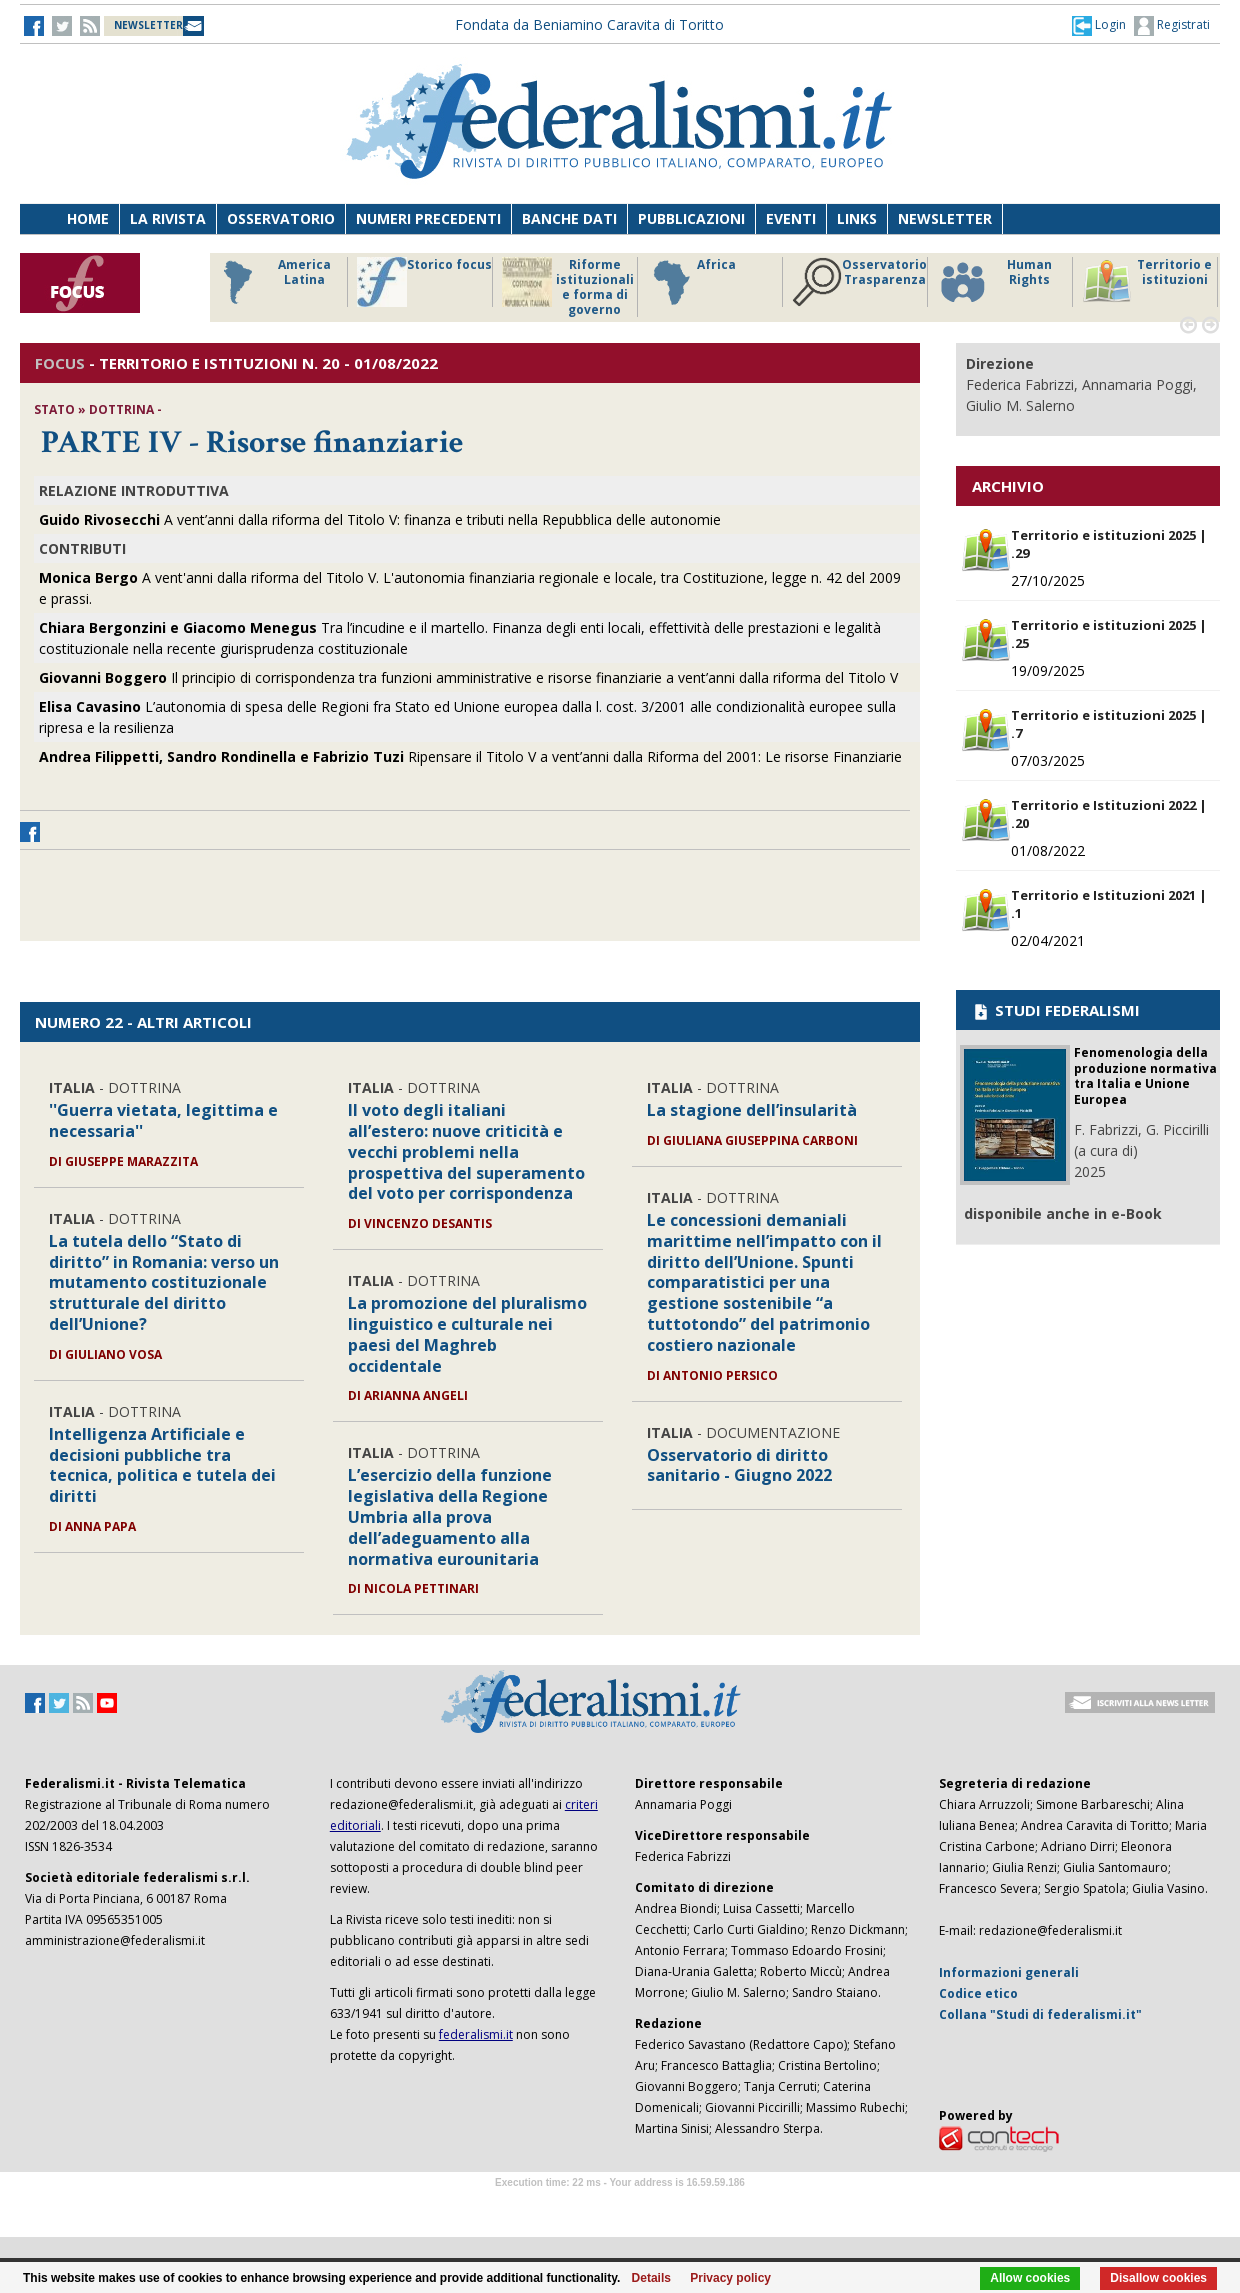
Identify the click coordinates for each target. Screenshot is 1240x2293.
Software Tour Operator (620, 2205)
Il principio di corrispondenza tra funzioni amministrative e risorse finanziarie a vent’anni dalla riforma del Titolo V (468, 677)
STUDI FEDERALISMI (1055, 1010)
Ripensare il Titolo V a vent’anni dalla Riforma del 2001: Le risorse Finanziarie (470, 756)
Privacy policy (730, 2278)
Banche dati (569, 218)
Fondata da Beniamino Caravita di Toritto (589, 24)
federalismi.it (476, 2034)
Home (88, 218)
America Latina (271, 282)
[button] (1099, 25)
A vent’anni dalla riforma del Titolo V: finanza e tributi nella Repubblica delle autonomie (380, 519)
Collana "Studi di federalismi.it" (1040, 2014)
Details (651, 2278)
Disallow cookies (1158, 2278)
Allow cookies (1030, 2278)
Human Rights (994, 282)
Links (857, 218)
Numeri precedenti (428, 218)
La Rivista (168, 218)
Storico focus (424, 282)
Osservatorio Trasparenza (859, 282)
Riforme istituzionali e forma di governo (568, 287)
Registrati (1172, 26)
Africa (691, 282)
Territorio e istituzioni (1147, 282)
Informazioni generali (1009, 1972)
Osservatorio (281, 218)
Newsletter (945, 218)
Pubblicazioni (691, 218)
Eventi (791, 218)
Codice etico (978, 1993)
